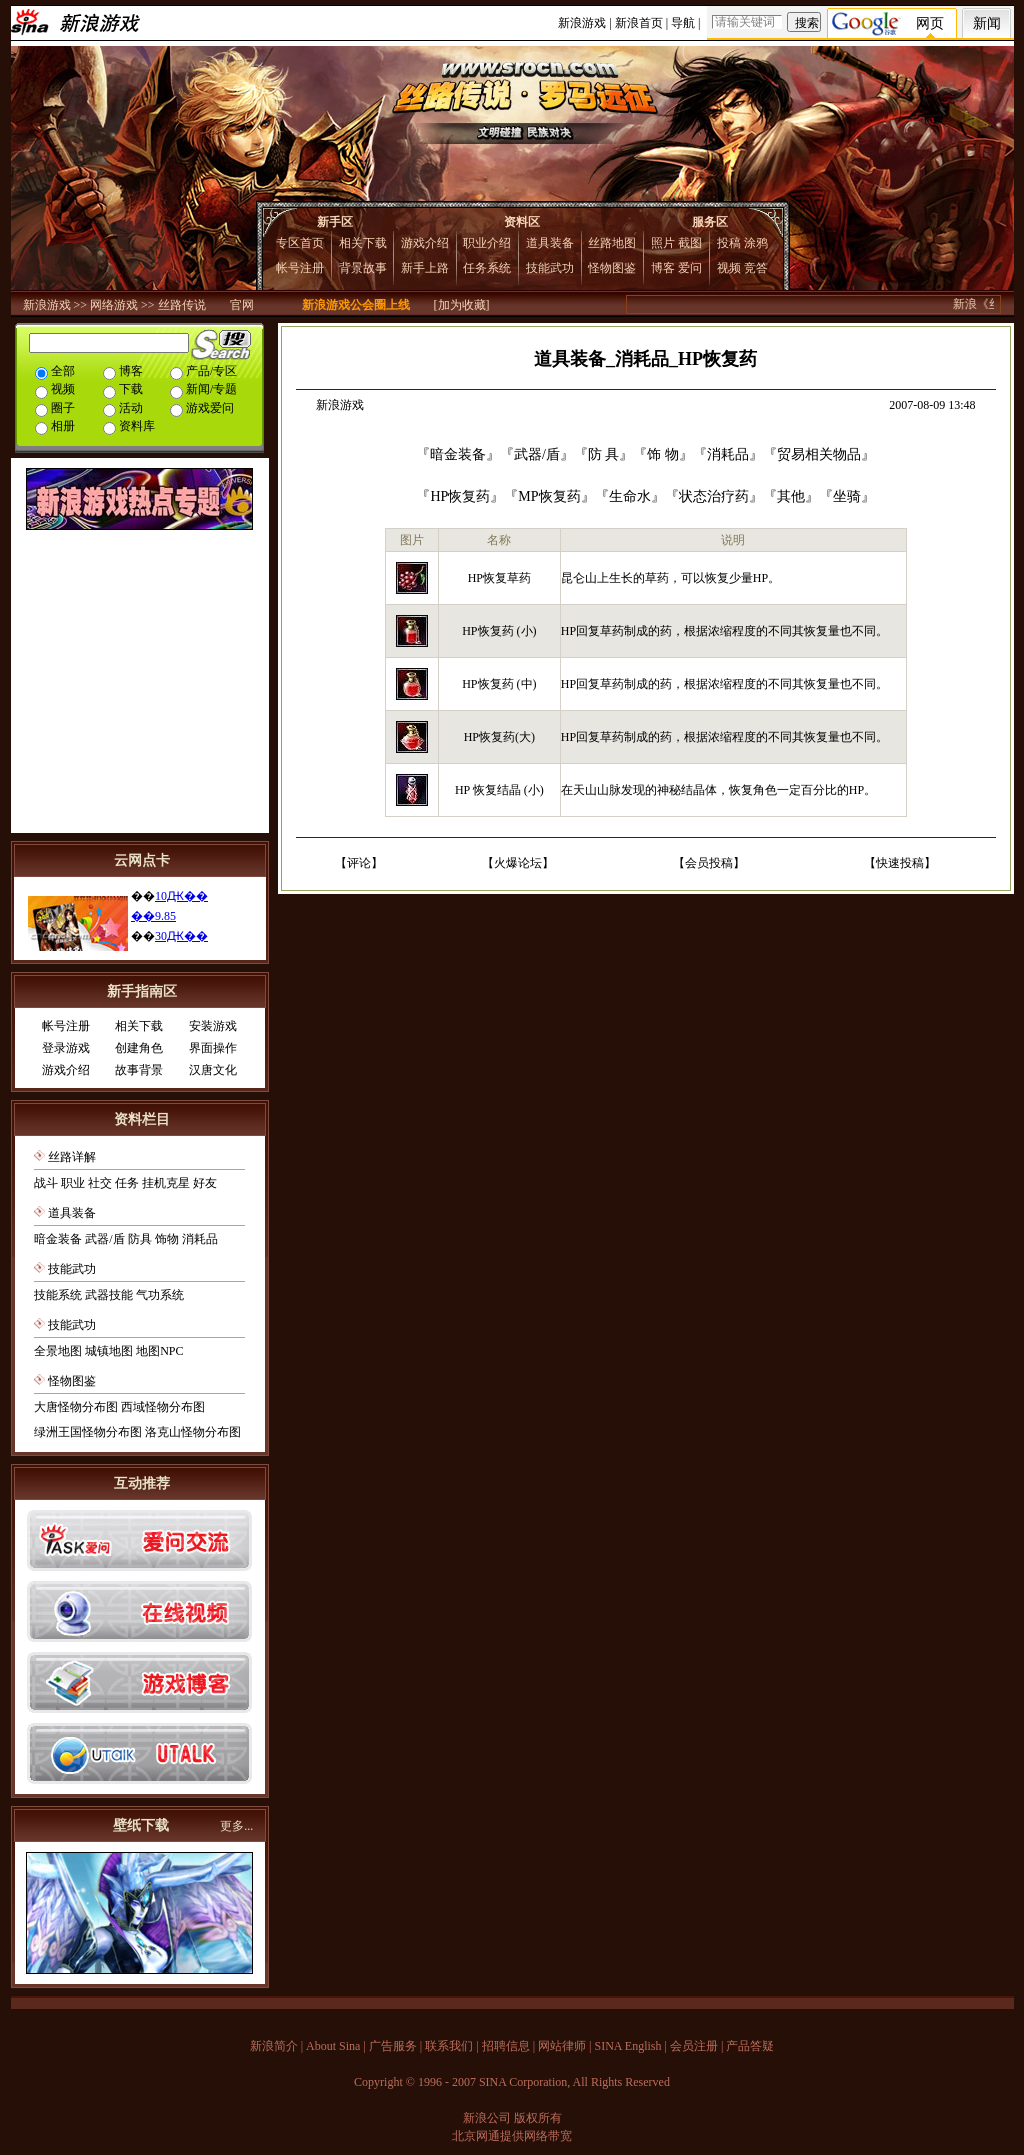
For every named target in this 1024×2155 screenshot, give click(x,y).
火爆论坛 (518, 863)
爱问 (690, 268)
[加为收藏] (462, 305)
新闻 (987, 23)
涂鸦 (756, 243)
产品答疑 (750, 2046)
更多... (236, 1826)
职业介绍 (487, 243)
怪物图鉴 (612, 268)
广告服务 (393, 2046)
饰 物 (663, 454)
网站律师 (562, 2046)
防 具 (604, 454)
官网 (242, 305)
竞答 (756, 268)
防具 (140, 1239)
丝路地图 (612, 243)
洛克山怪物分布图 (193, 1432)
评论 (359, 863)
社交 (100, 1183)
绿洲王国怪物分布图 (88, 1432)
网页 (930, 23)
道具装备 (550, 243)
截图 (690, 243)
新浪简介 (274, 2046)
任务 (127, 1183)
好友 (205, 1183)
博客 (663, 268)
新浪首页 (639, 23)
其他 (791, 496)
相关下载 (363, 243)
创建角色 (139, 1048)
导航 (683, 23)
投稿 (729, 243)
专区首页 (300, 243)
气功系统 (160, 1295)
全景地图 (58, 1351)
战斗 (46, 1183)
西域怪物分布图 (163, 1407)
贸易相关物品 (819, 454)
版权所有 (538, 2118)
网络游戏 (114, 305)
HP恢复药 (460, 496)
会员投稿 (709, 863)
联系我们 (449, 2046)
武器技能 (109, 1295)
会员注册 (694, 2046)
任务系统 (487, 268)
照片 (663, 243)
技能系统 (58, 1295)
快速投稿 (900, 863)
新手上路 (425, 268)
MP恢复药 (549, 496)
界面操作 (213, 1048)
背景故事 (363, 268)
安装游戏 (213, 1026)
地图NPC (159, 1351)
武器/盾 (104, 1239)
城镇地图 (109, 1351)
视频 (729, 268)
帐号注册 (300, 268)
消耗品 (200, 1239)
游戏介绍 (425, 243)
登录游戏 (66, 1048)
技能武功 (550, 268)
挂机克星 (166, 1183)
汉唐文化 (213, 1070)
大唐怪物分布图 (76, 1407)
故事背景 (139, 1070)
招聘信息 (506, 2046)
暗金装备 (58, 1239)
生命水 (630, 496)
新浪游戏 (582, 23)
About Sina (333, 2046)
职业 (73, 1183)
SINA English (627, 2046)
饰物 (167, 1239)
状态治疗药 (714, 496)
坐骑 (847, 496)
